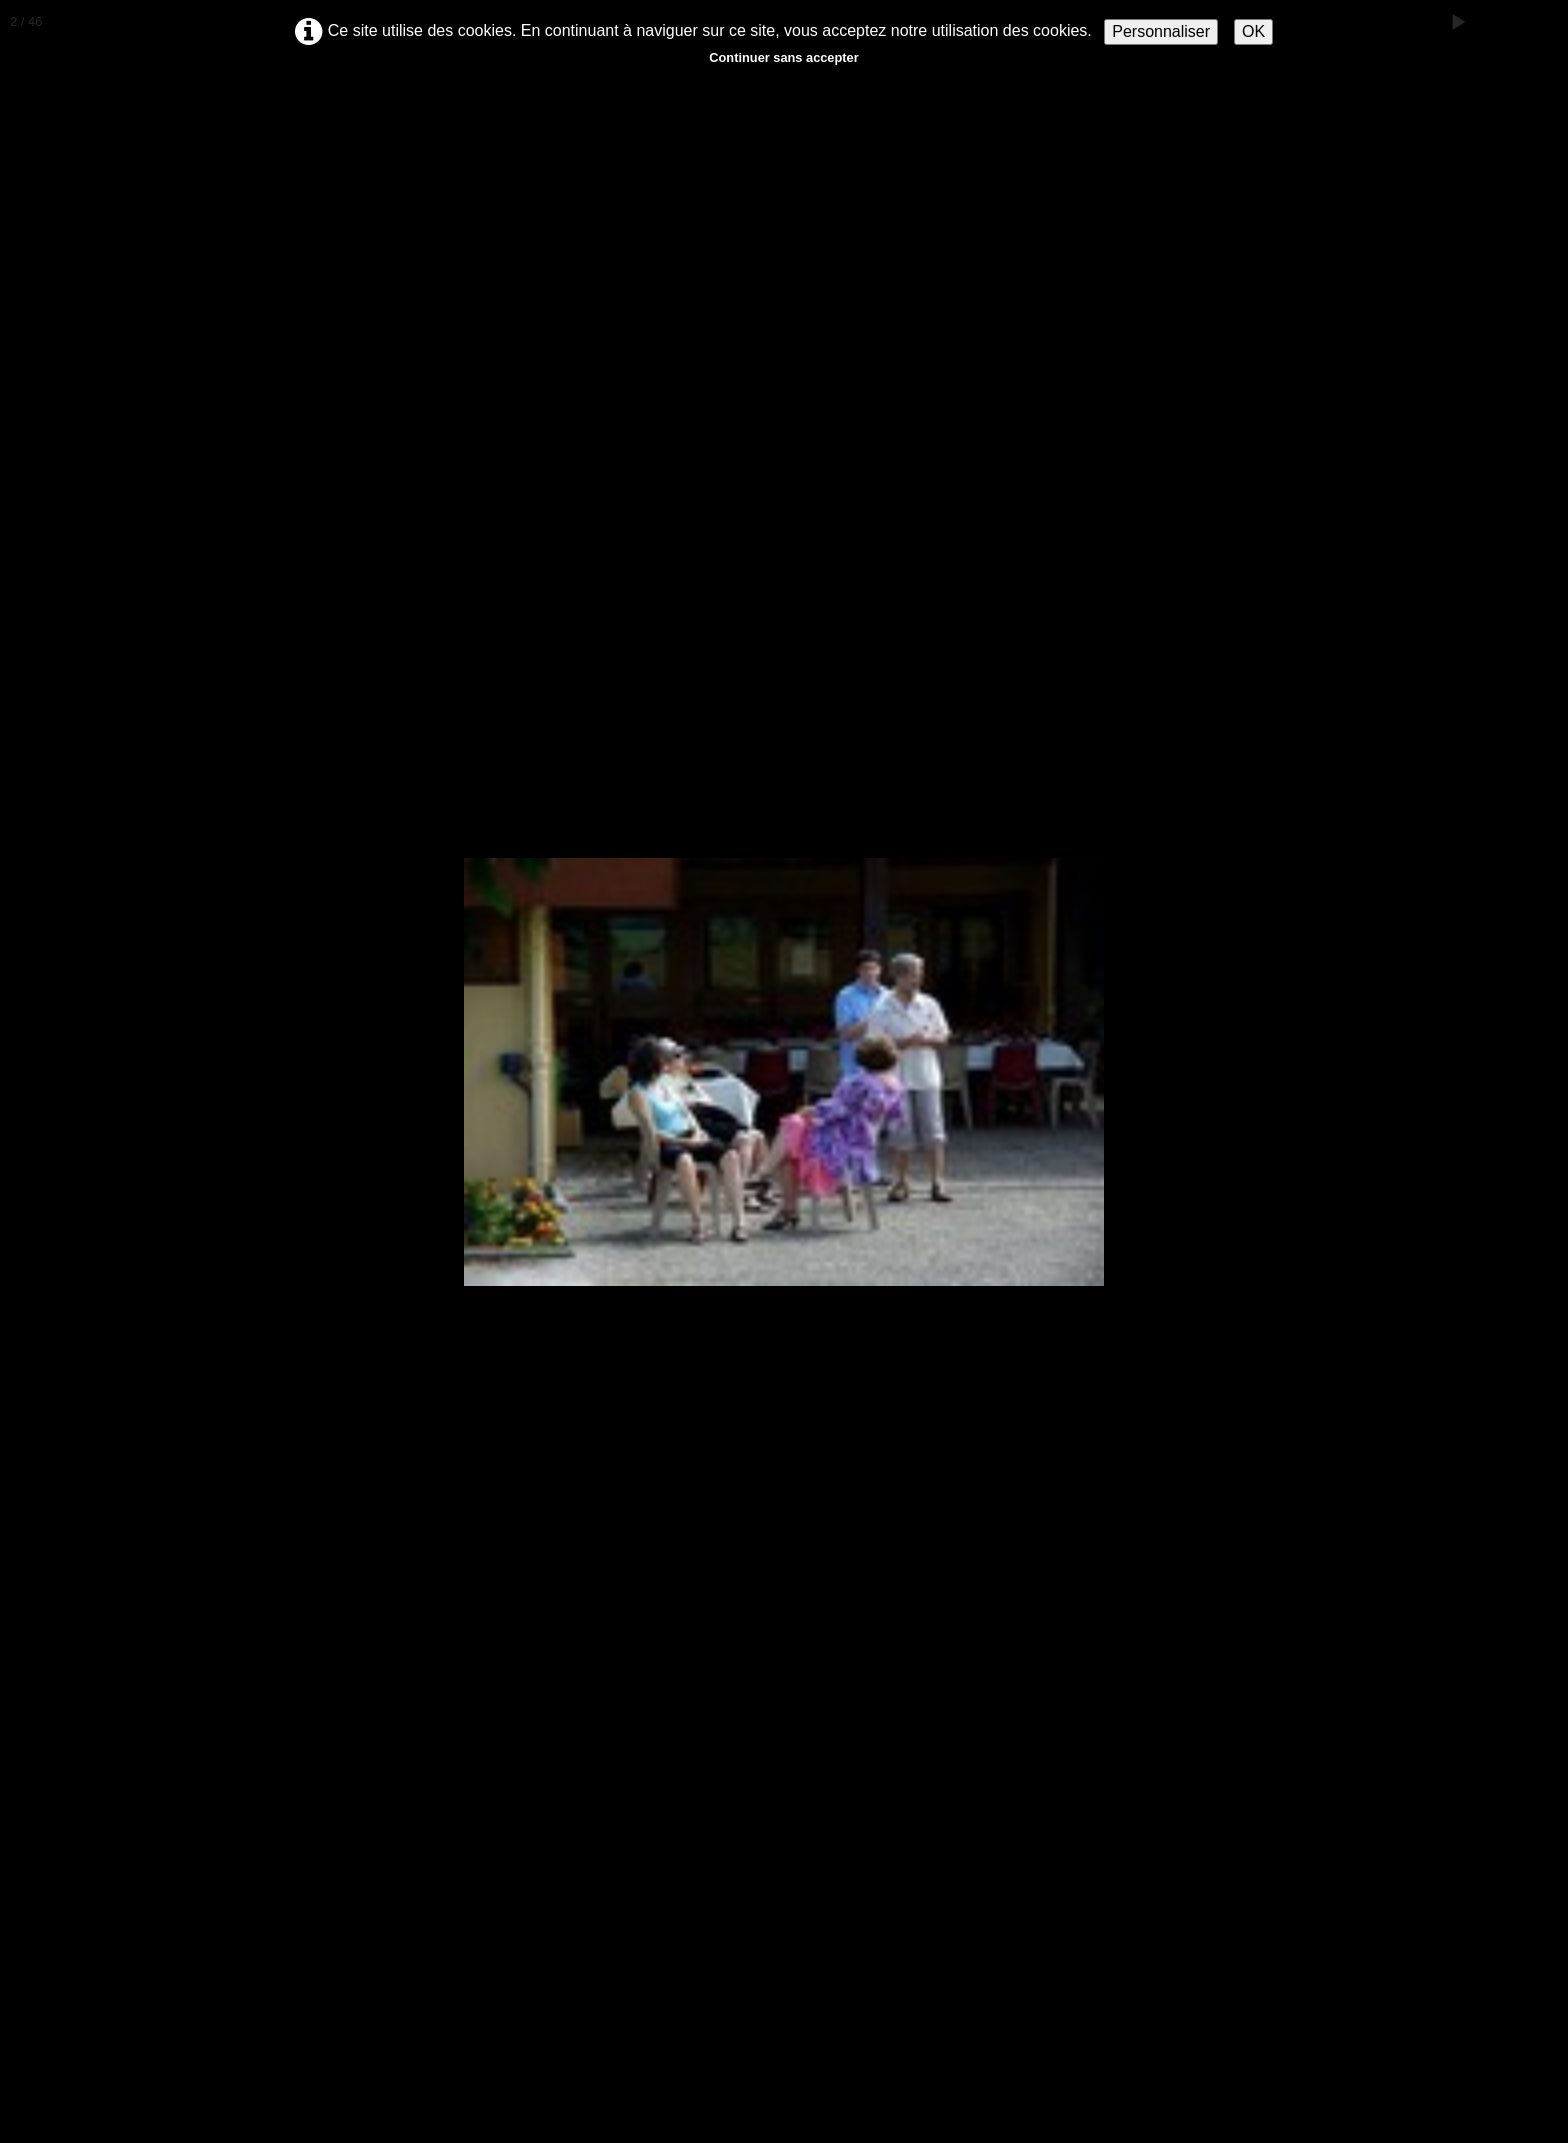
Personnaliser (1161, 31)
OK (1253, 31)
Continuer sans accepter (783, 57)
